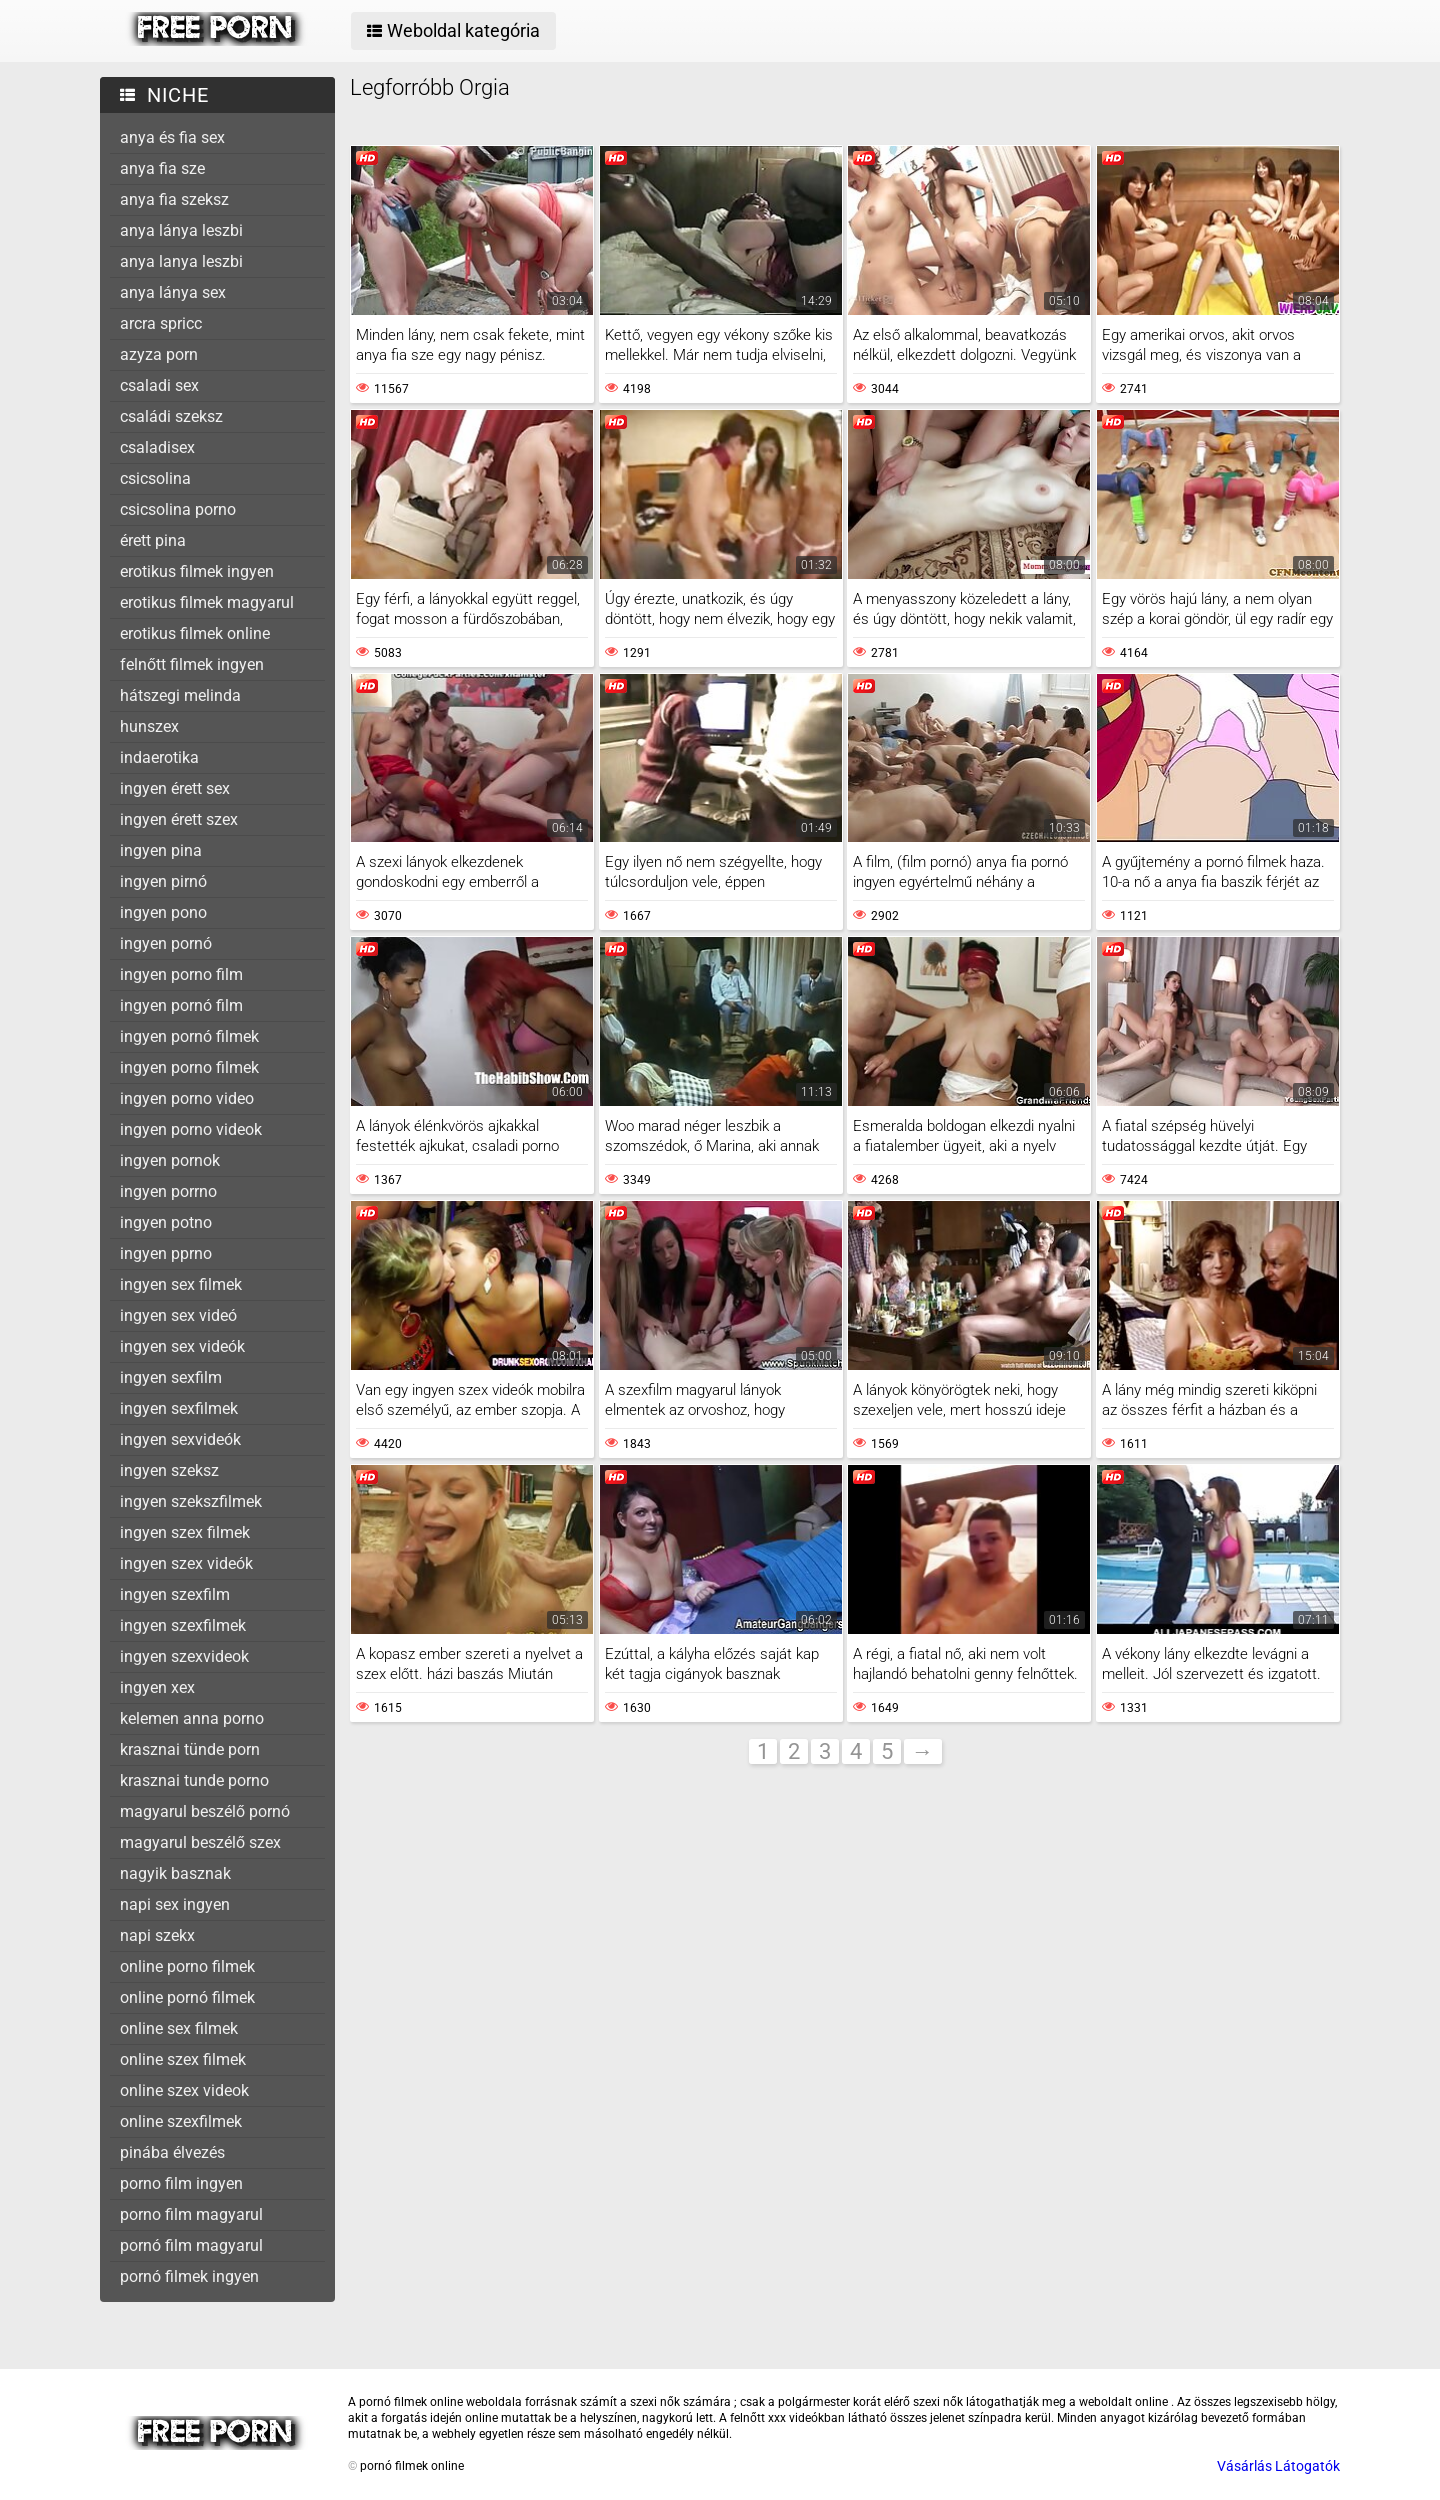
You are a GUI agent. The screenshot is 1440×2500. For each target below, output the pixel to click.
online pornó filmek (187, 1997)
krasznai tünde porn (190, 1749)
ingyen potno (166, 1222)
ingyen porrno (168, 1191)
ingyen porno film (181, 974)
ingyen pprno (166, 1253)
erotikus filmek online (195, 633)
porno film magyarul (191, 2214)
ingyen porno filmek (189, 1067)
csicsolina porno (178, 509)
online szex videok (184, 2090)
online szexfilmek (181, 2121)
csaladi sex (159, 385)
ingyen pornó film (181, 1005)
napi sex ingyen (175, 1904)
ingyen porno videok (191, 1129)
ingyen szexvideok (184, 1656)
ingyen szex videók (186, 1563)
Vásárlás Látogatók (1278, 2466)
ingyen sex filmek (181, 1284)
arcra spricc (161, 323)
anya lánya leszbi (181, 230)
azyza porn (159, 354)
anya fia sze (162, 168)
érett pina (153, 540)
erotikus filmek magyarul (207, 602)
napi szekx (157, 1935)
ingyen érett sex (175, 788)
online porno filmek (187, 1966)
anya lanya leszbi (181, 261)
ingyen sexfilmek (179, 1408)
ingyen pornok (170, 1160)
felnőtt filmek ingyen (192, 664)
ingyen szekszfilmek (191, 1501)
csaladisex (157, 447)
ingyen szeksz (169, 1470)
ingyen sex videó (178, 1315)
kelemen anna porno (192, 1718)
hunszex (149, 726)
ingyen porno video (187, 1098)
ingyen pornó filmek (189, 1036)
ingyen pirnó (163, 881)
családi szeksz (171, 416)
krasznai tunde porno (194, 1780)
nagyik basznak (175, 1873)
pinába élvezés (172, 2152)
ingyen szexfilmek (183, 1625)
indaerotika (159, 757)
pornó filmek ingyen (189, 2276)
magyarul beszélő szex (200, 1842)
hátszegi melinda (180, 695)
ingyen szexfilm (175, 1594)
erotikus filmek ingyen (197, 571)
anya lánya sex (173, 292)
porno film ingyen (181, 2183)
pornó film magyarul (191, 2245)
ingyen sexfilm (171, 1377)
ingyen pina (161, 850)
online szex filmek (183, 2059)
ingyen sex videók (182, 1346)
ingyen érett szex (179, 819)
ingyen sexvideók (180, 1439)
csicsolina (155, 478)
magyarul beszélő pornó (205, 1811)
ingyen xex (157, 1687)
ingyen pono (163, 912)
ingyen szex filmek (185, 1532)
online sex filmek (179, 2028)
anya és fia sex (172, 137)
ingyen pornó (166, 943)
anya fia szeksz (174, 199)
